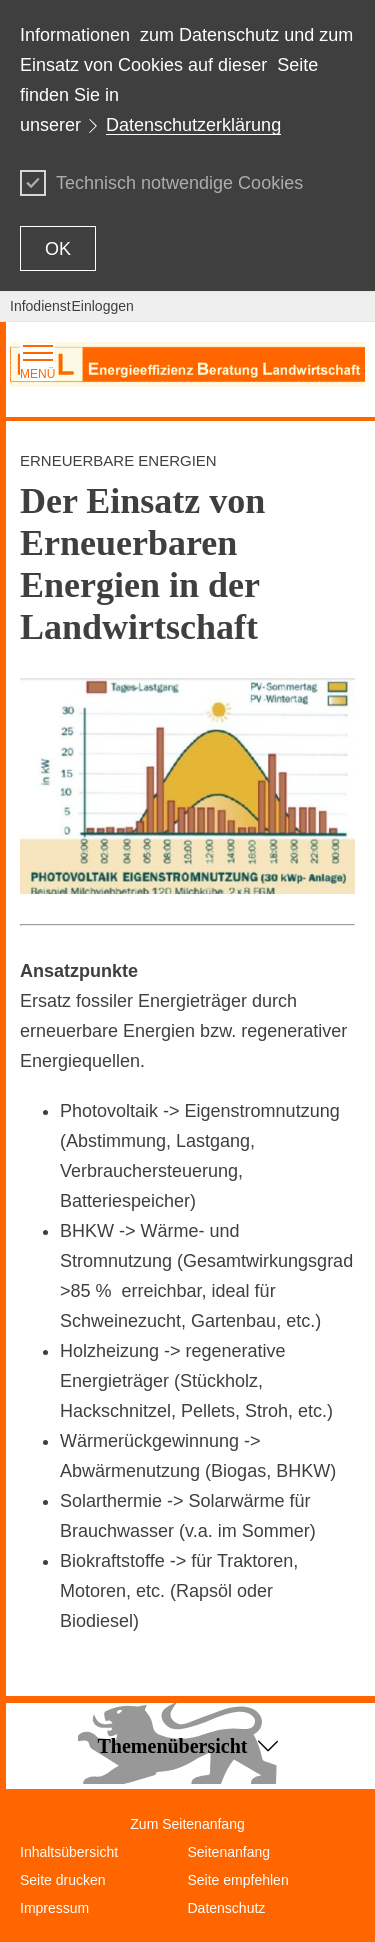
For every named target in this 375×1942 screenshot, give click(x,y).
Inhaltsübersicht (69, 1852)
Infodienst (40, 306)
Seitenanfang (229, 1852)
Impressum (54, 1908)
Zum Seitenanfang (187, 1824)
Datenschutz (227, 1908)
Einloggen (103, 306)
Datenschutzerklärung (193, 125)
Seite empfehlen (238, 1880)
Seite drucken (63, 1880)
